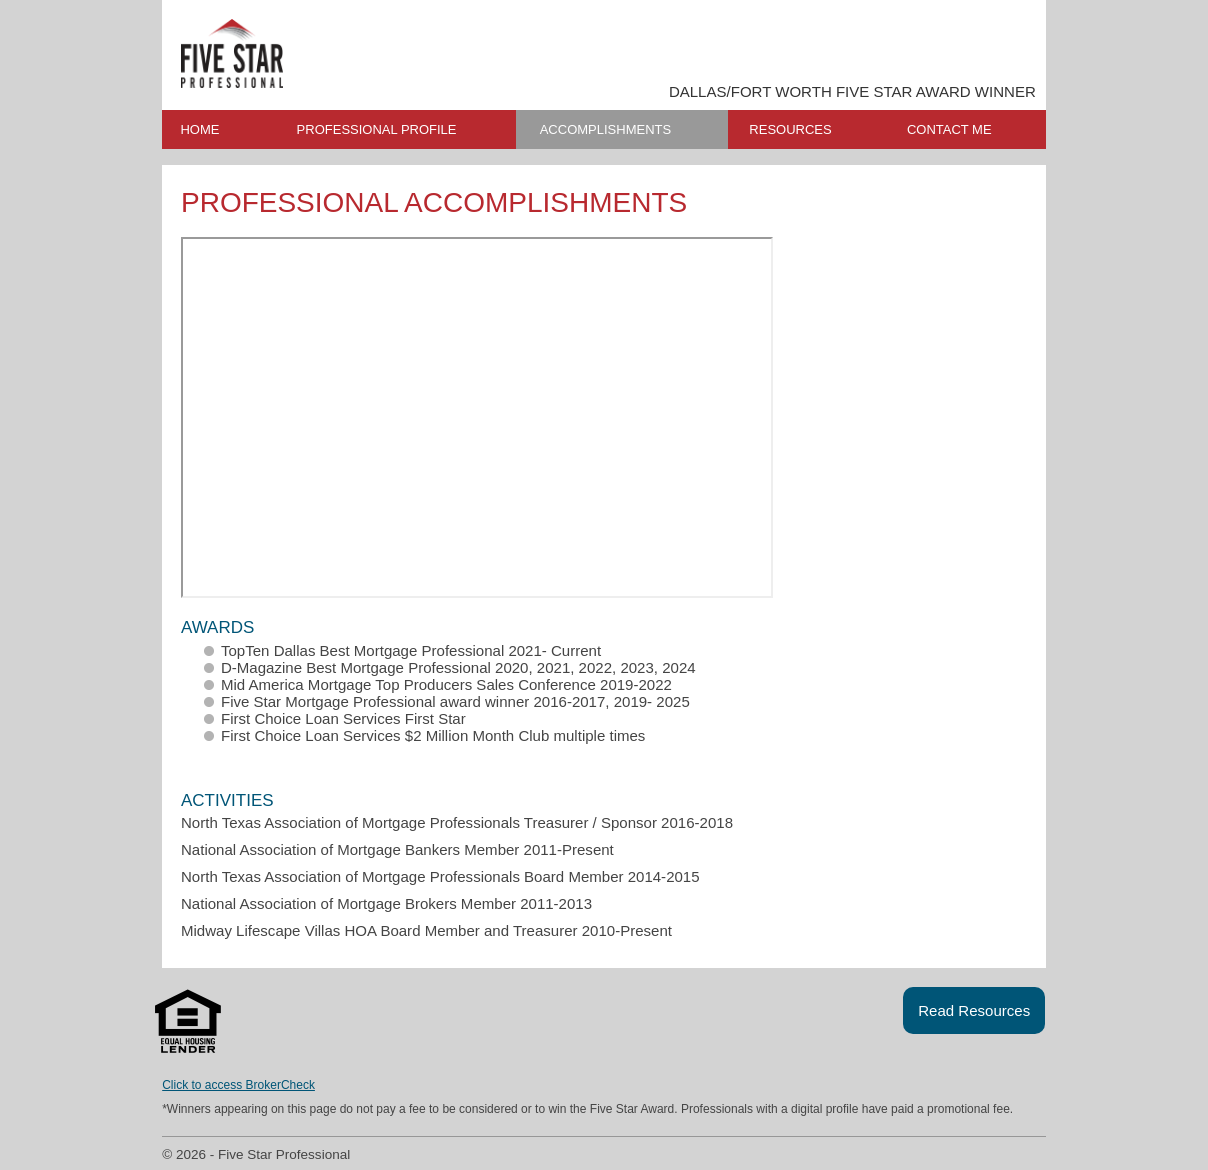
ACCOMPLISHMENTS (605, 129)
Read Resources (974, 1010)
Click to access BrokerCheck (238, 1085)
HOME (199, 129)
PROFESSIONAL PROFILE (377, 129)
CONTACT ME (949, 129)
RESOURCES (790, 129)
